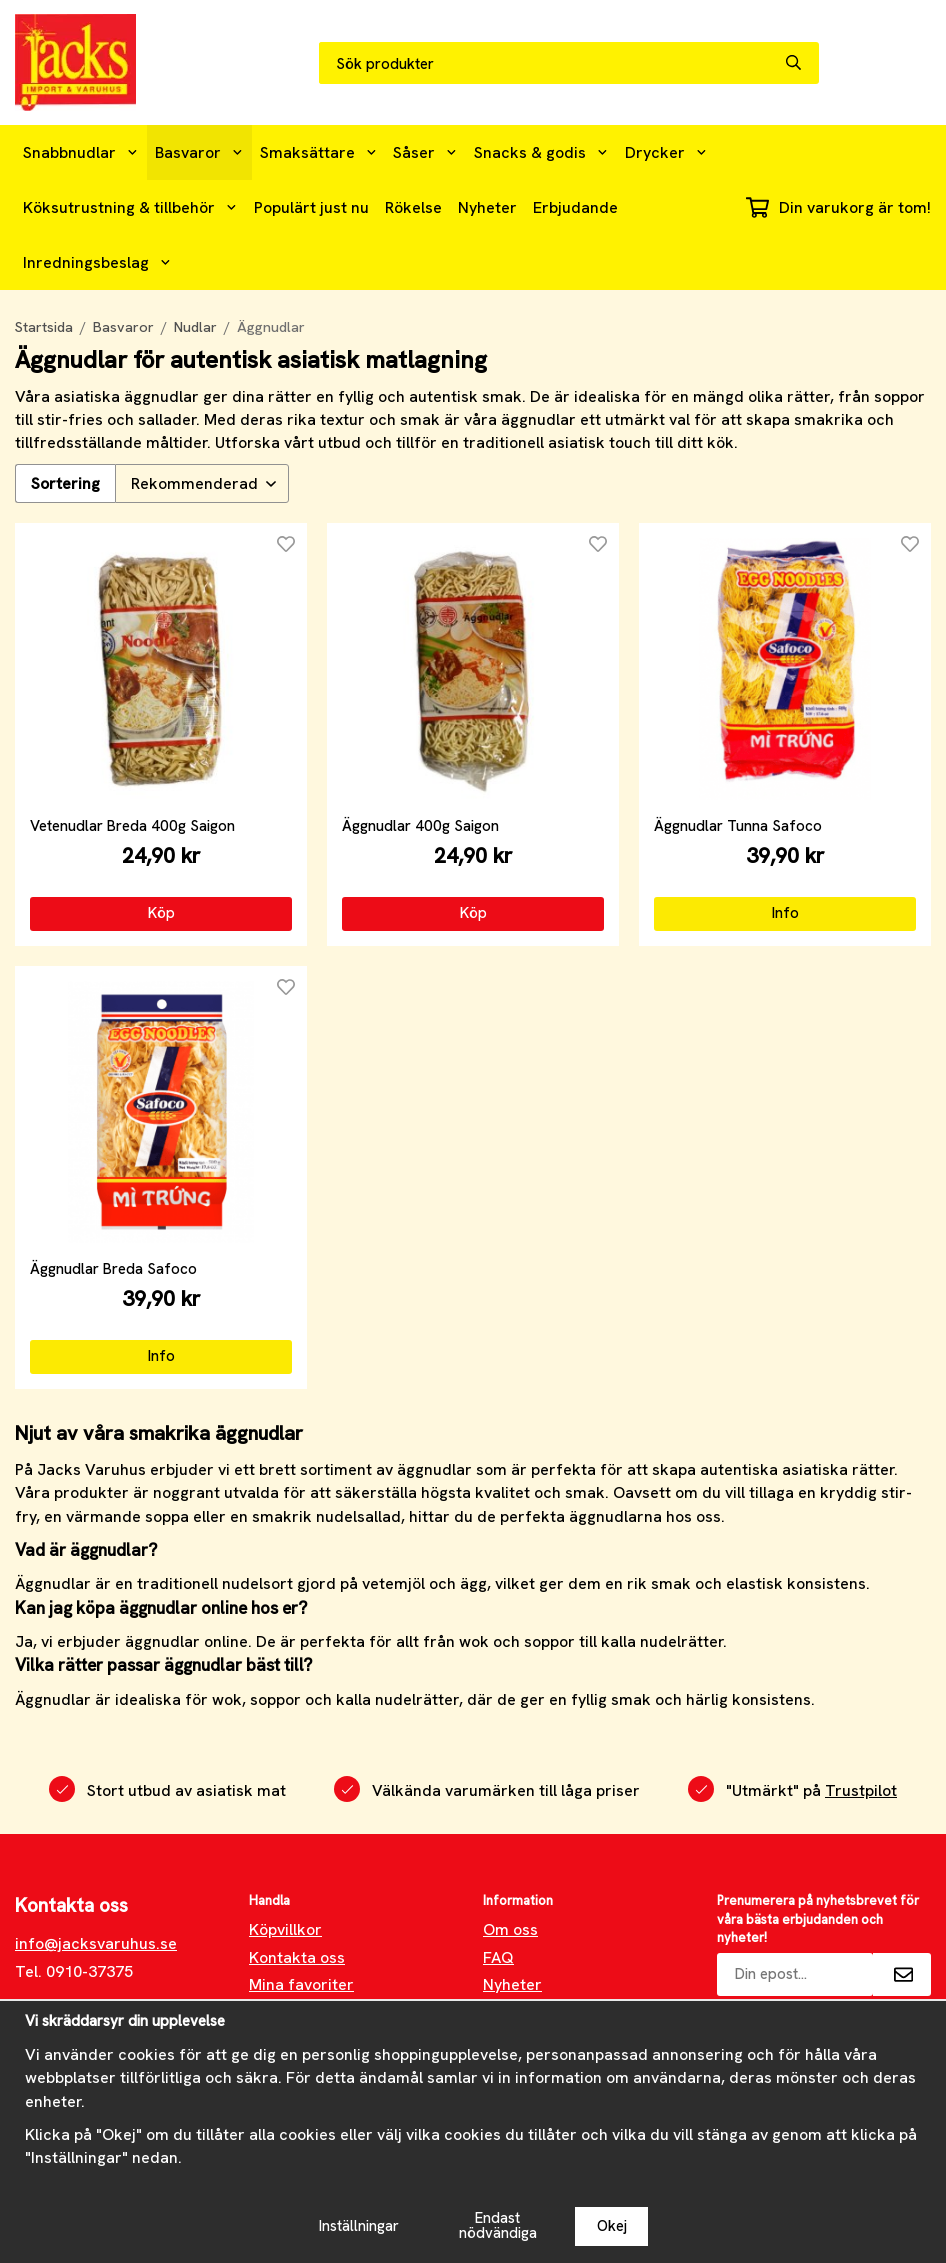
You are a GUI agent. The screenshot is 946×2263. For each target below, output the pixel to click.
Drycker (666, 152)
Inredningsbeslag (97, 262)
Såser (425, 152)
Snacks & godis (541, 152)
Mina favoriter (301, 1984)
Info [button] (785, 913)
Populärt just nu (311, 207)
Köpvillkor (285, 1929)
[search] (802, 63)
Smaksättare (319, 152)
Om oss (510, 1929)
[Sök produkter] (552, 64)
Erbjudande (575, 207)
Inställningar (359, 2226)
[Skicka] (902, 1974)
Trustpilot (861, 1790)
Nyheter (487, 207)
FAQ (498, 1957)
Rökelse (413, 207)
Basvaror (199, 152)
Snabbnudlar (81, 152)
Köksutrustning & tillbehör (130, 207)
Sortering (65, 483)
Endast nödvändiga (498, 2225)
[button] (161, 914)
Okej (612, 2226)
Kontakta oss (297, 1957)
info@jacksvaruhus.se (96, 1943)
